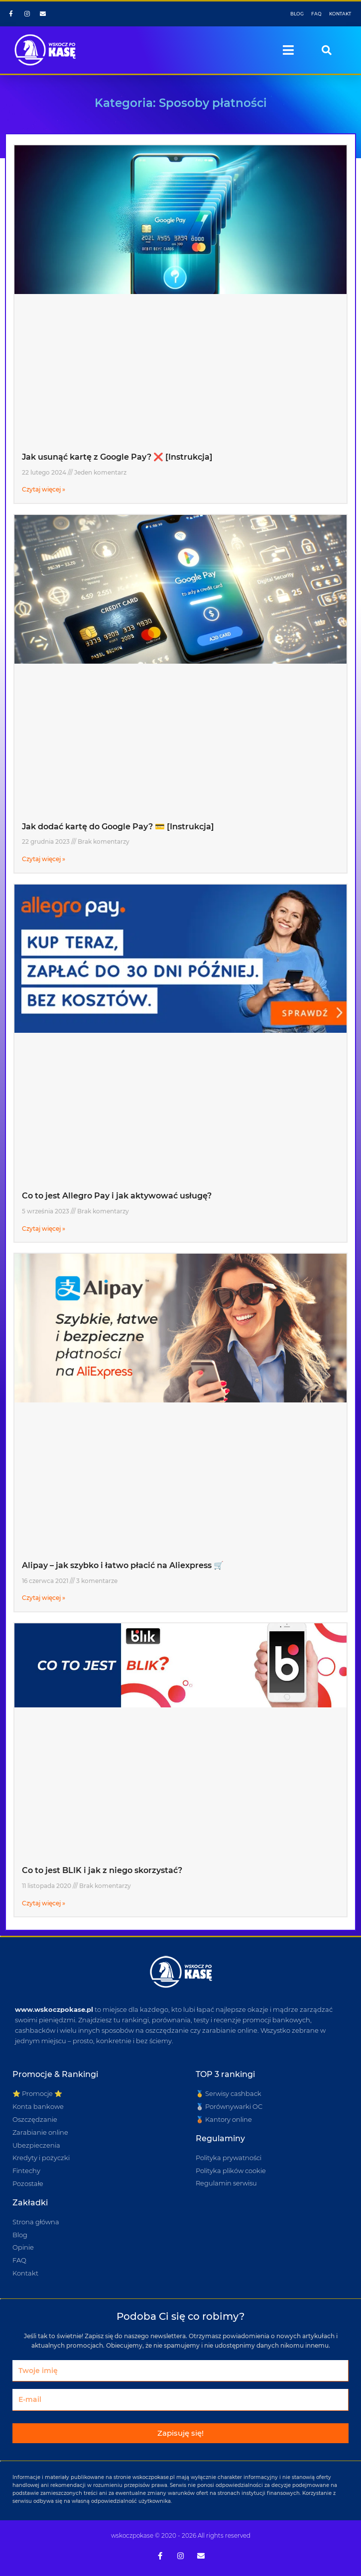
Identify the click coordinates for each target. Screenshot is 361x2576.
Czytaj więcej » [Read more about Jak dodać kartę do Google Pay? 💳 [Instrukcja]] (43, 859)
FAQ (316, 13)
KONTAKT (340, 13)
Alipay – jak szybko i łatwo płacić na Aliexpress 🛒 (123, 1565)
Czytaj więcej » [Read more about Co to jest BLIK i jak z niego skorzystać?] (43, 1903)
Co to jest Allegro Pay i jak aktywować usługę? (117, 1195)
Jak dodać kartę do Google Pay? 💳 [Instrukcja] (118, 826)
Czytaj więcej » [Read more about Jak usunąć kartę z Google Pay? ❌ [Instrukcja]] (43, 489)
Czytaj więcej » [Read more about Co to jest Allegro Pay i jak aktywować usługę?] (43, 1228)
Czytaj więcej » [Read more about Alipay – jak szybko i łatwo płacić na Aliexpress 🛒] (43, 1597)
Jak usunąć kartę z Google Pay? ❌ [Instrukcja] (117, 457)
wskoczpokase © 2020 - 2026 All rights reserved (180, 2535)
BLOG (297, 13)
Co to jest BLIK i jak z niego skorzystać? (102, 1870)
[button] (288, 50)
